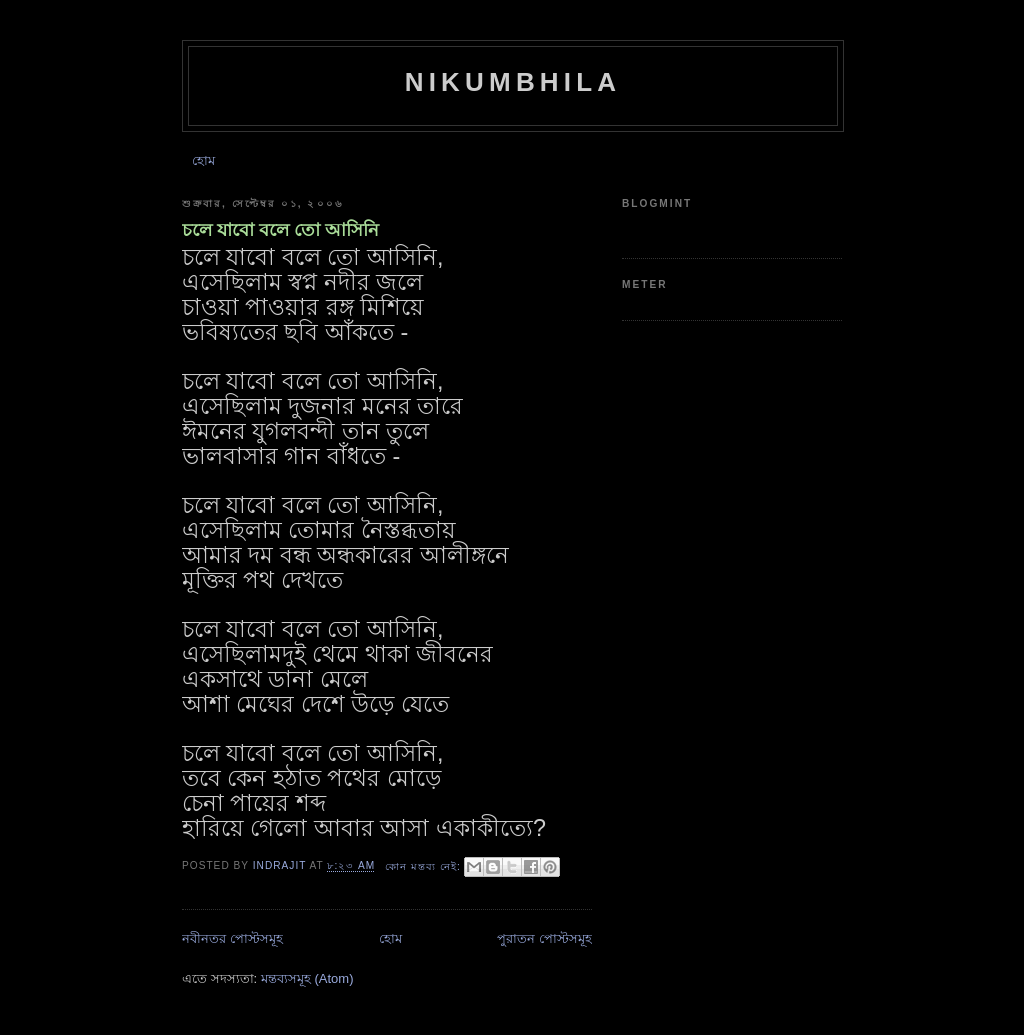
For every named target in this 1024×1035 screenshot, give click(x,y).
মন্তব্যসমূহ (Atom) (307, 978)
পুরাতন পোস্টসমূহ (544, 938)
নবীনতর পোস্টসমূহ (232, 938)
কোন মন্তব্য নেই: (424, 866)
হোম (203, 160)
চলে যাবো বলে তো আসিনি (280, 230)
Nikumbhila (513, 82)
